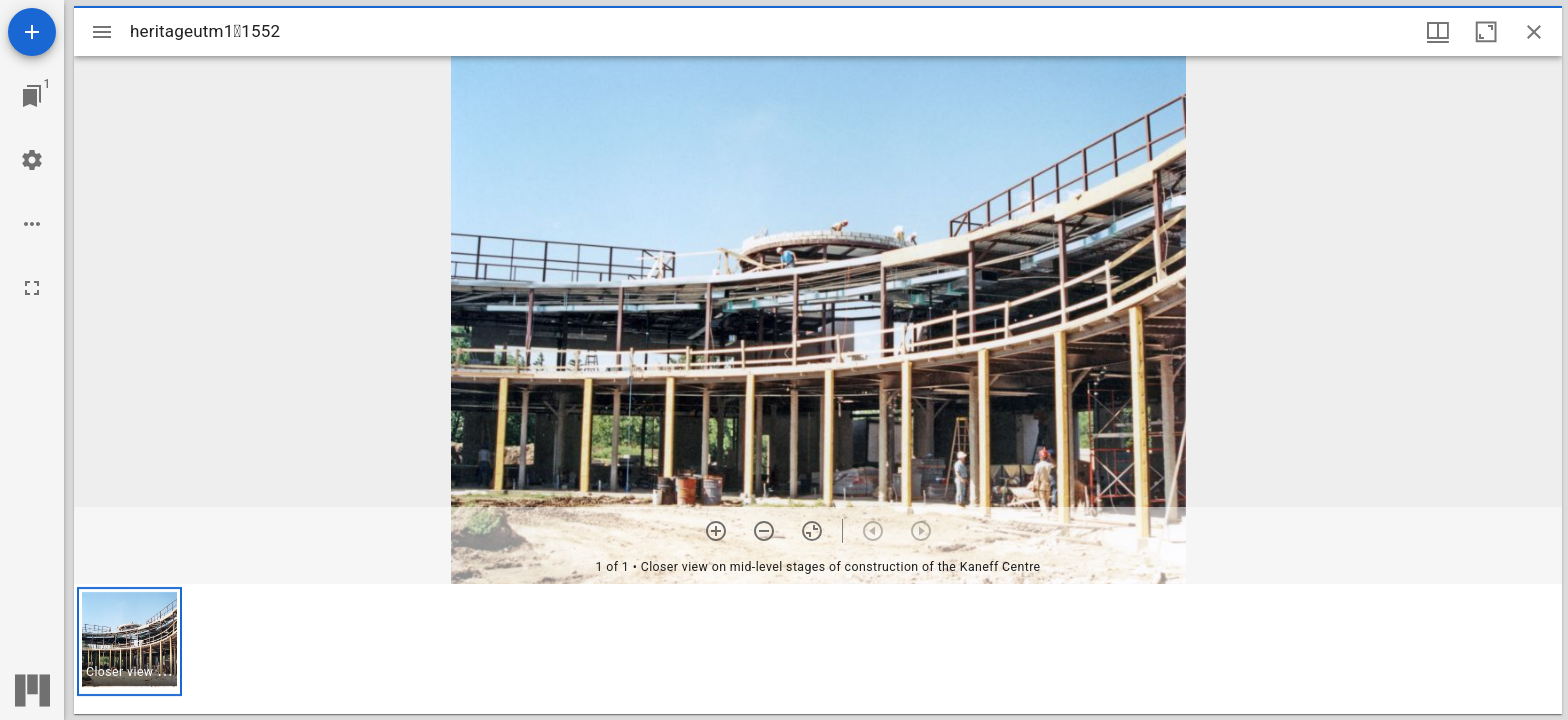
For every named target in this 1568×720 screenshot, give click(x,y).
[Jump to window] (32, 96)
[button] (129, 641)
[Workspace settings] (32, 160)
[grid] (818, 649)
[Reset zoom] (812, 531)
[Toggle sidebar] (102, 32)
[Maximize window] (1486, 32)
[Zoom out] (764, 531)
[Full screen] (32, 288)
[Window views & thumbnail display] (1438, 32)
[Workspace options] (32, 224)
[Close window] (1534, 32)
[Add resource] (32, 32)
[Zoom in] (716, 531)
